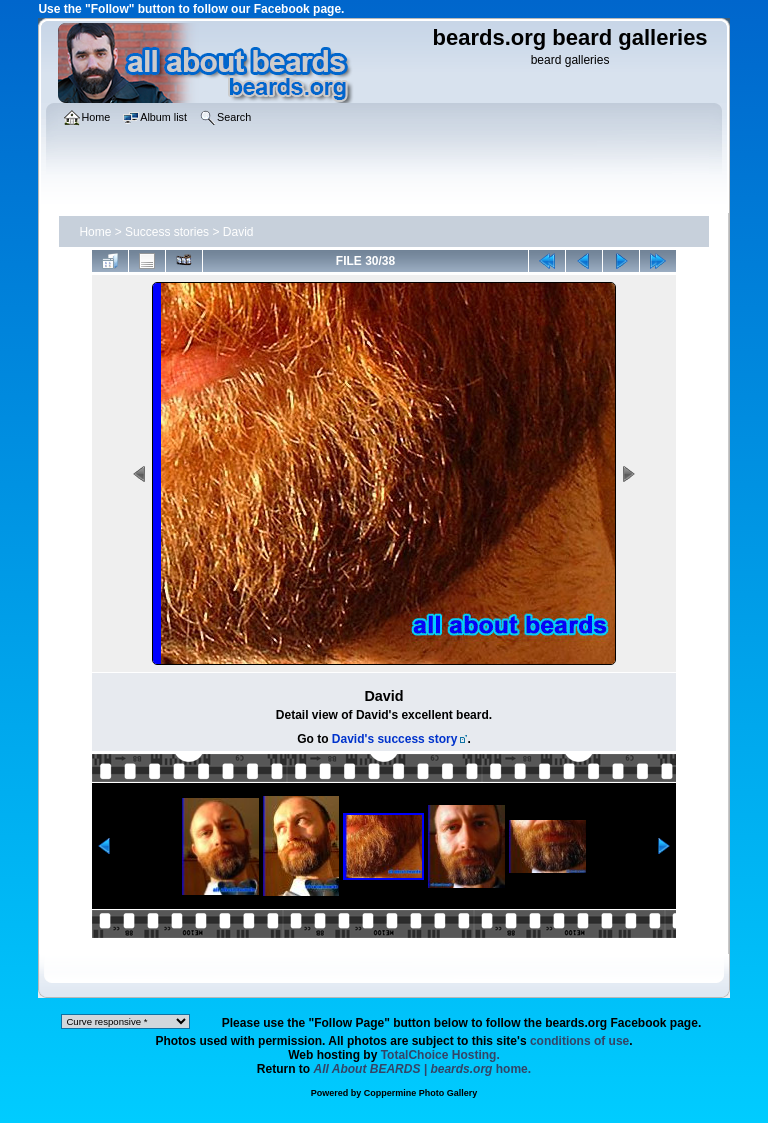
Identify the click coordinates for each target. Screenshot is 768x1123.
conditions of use (579, 1041)
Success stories (167, 232)
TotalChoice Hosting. (440, 1055)
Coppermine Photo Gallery (421, 1093)
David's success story (395, 739)
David (238, 232)
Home (95, 232)
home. (423, 1069)
